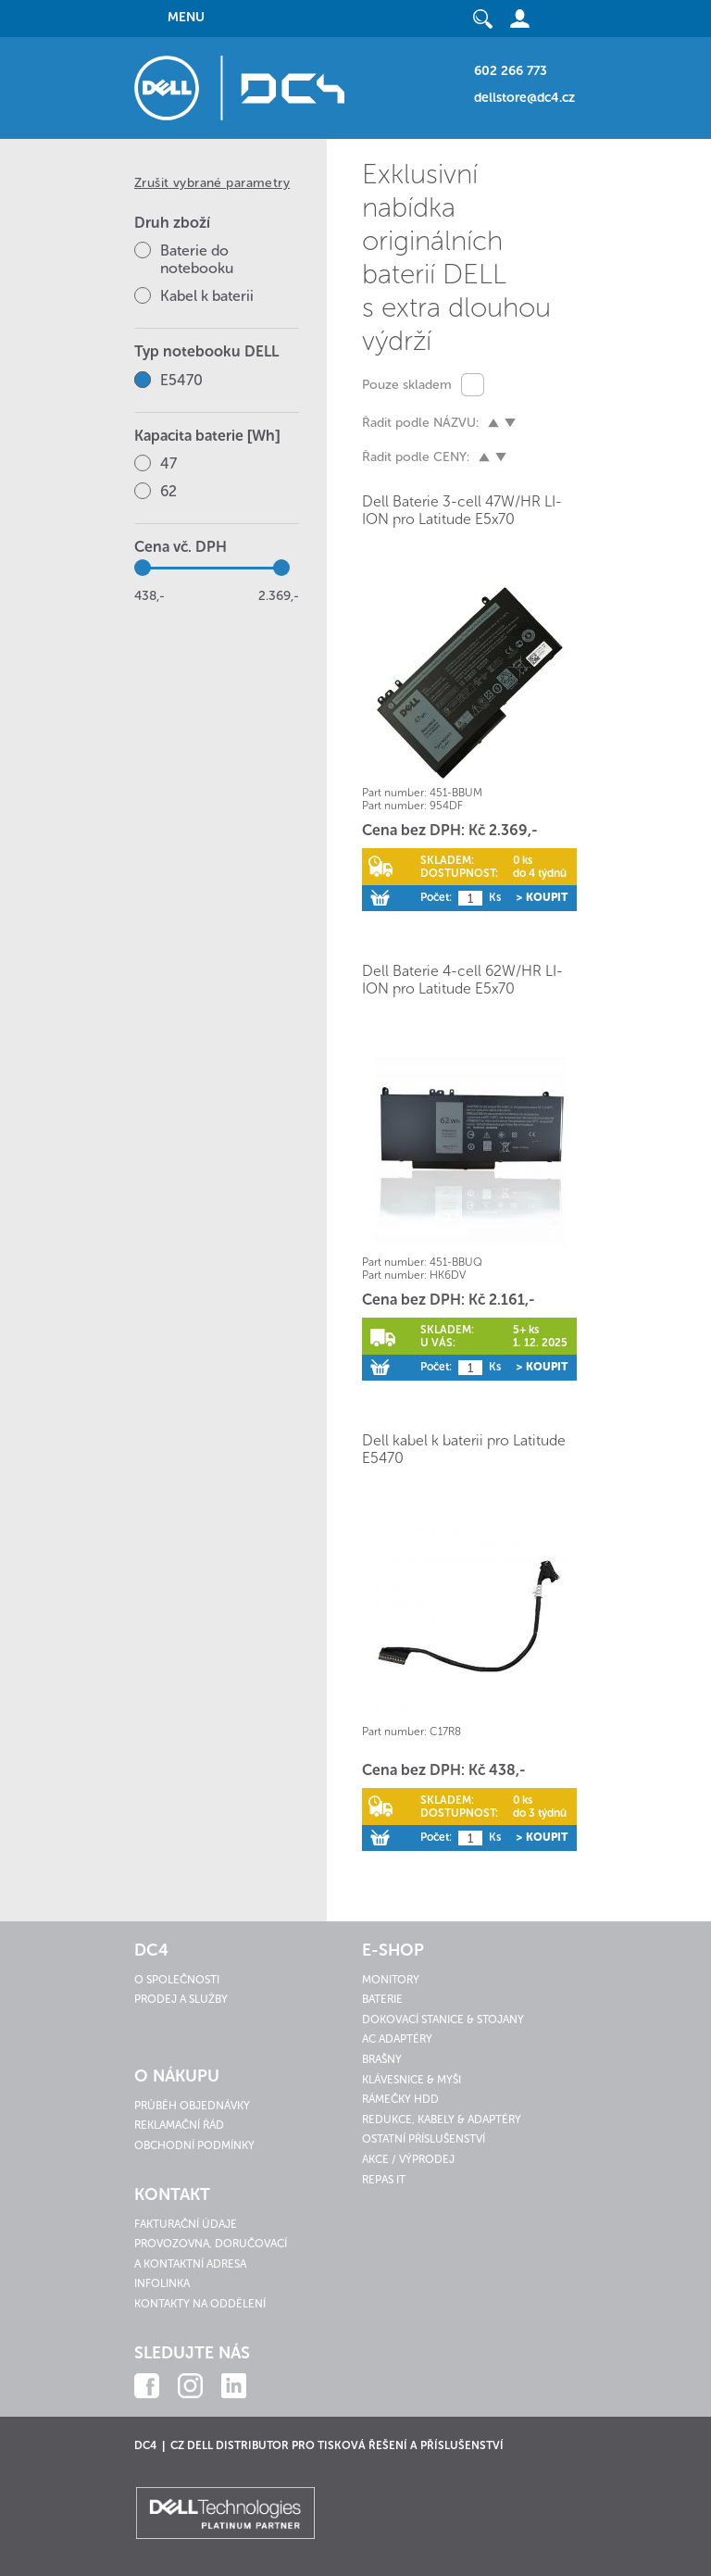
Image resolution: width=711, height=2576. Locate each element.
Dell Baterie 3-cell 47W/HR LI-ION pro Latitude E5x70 (462, 510)
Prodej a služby (181, 1999)
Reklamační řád (179, 2125)
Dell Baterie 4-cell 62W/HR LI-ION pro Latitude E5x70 (462, 979)
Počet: (436, 897)
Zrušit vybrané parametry (212, 183)
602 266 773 (510, 71)
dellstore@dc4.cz (524, 98)
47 (168, 463)
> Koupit (542, 897)
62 (168, 491)
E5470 (181, 380)
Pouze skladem (407, 385)
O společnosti (176, 1979)
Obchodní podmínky (194, 2145)
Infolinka (162, 2283)
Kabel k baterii (207, 296)
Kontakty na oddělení (200, 2303)
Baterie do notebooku (196, 259)
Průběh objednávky (192, 2105)
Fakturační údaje (185, 2224)
